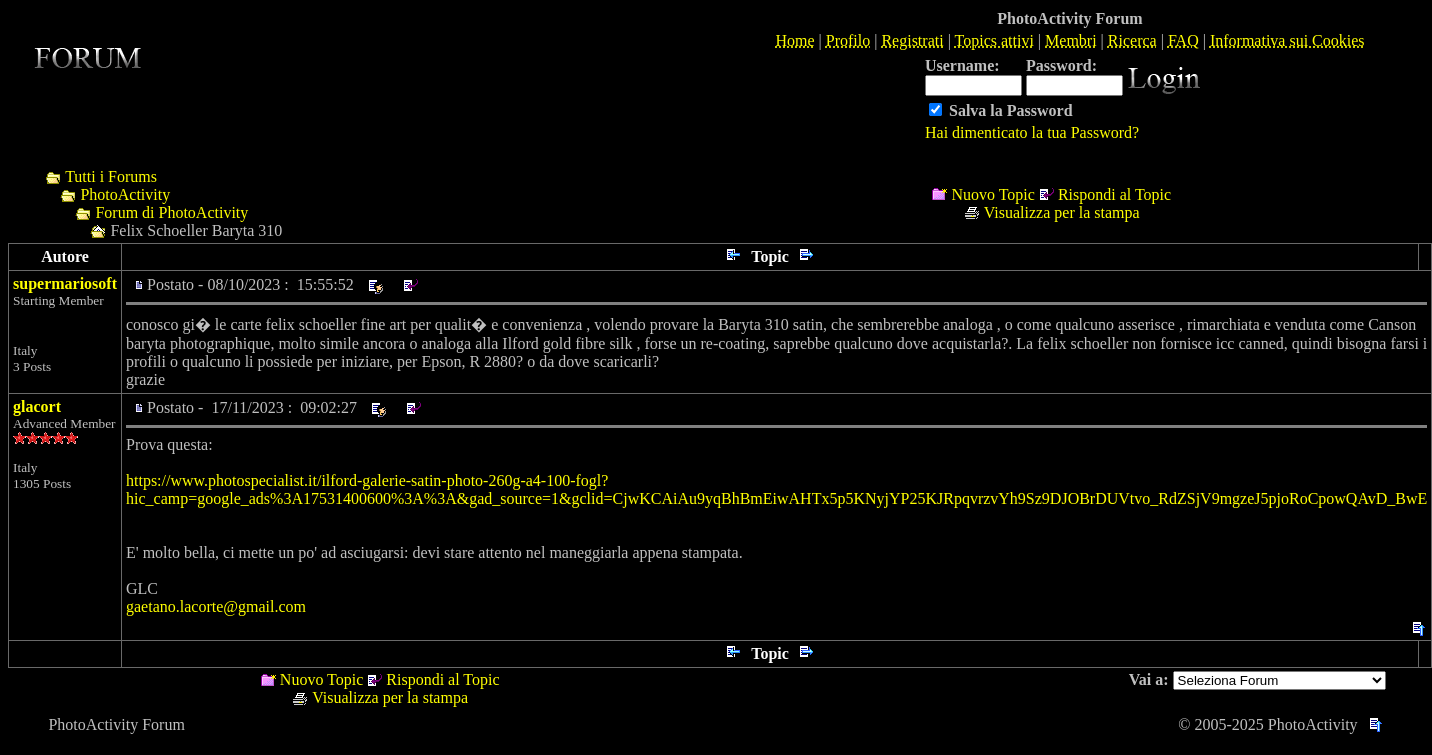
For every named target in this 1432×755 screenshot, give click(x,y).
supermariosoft (65, 283)
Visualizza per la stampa (1062, 212)
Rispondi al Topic (1114, 194)
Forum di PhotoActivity (171, 212)
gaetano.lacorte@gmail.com (216, 606)
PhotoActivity (125, 194)
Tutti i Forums (111, 176)
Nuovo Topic (992, 194)
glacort (37, 406)
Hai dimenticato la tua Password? (1032, 132)
